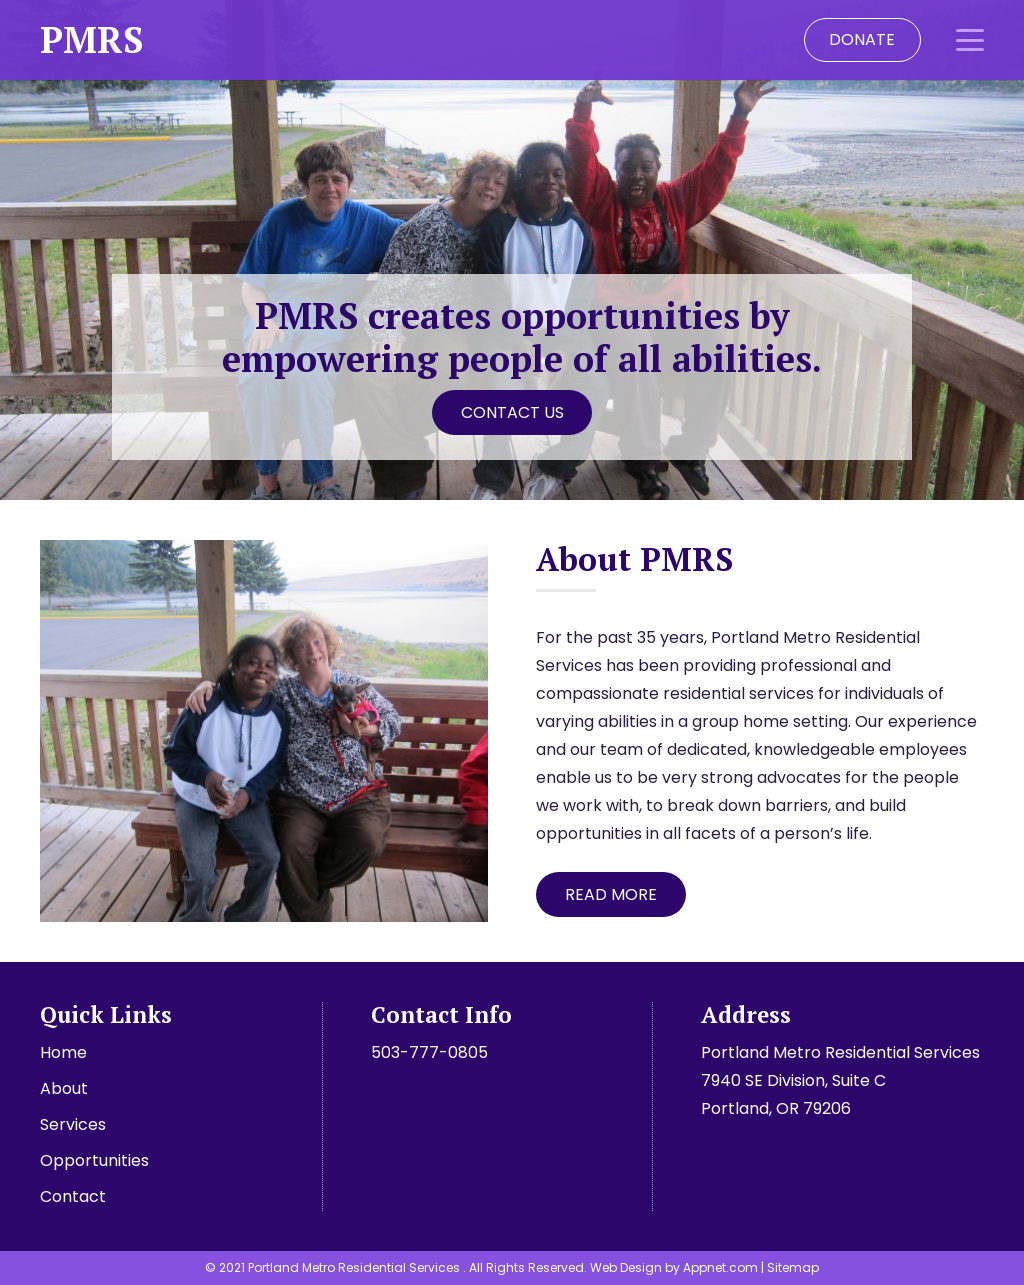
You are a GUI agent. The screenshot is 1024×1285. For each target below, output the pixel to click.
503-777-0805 (429, 1052)
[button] (970, 40)
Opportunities (94, 1160)
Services (73, 1124)
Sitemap (793, 1267)
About (64, 1088)
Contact (73, 1196)
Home (63, 1052)
